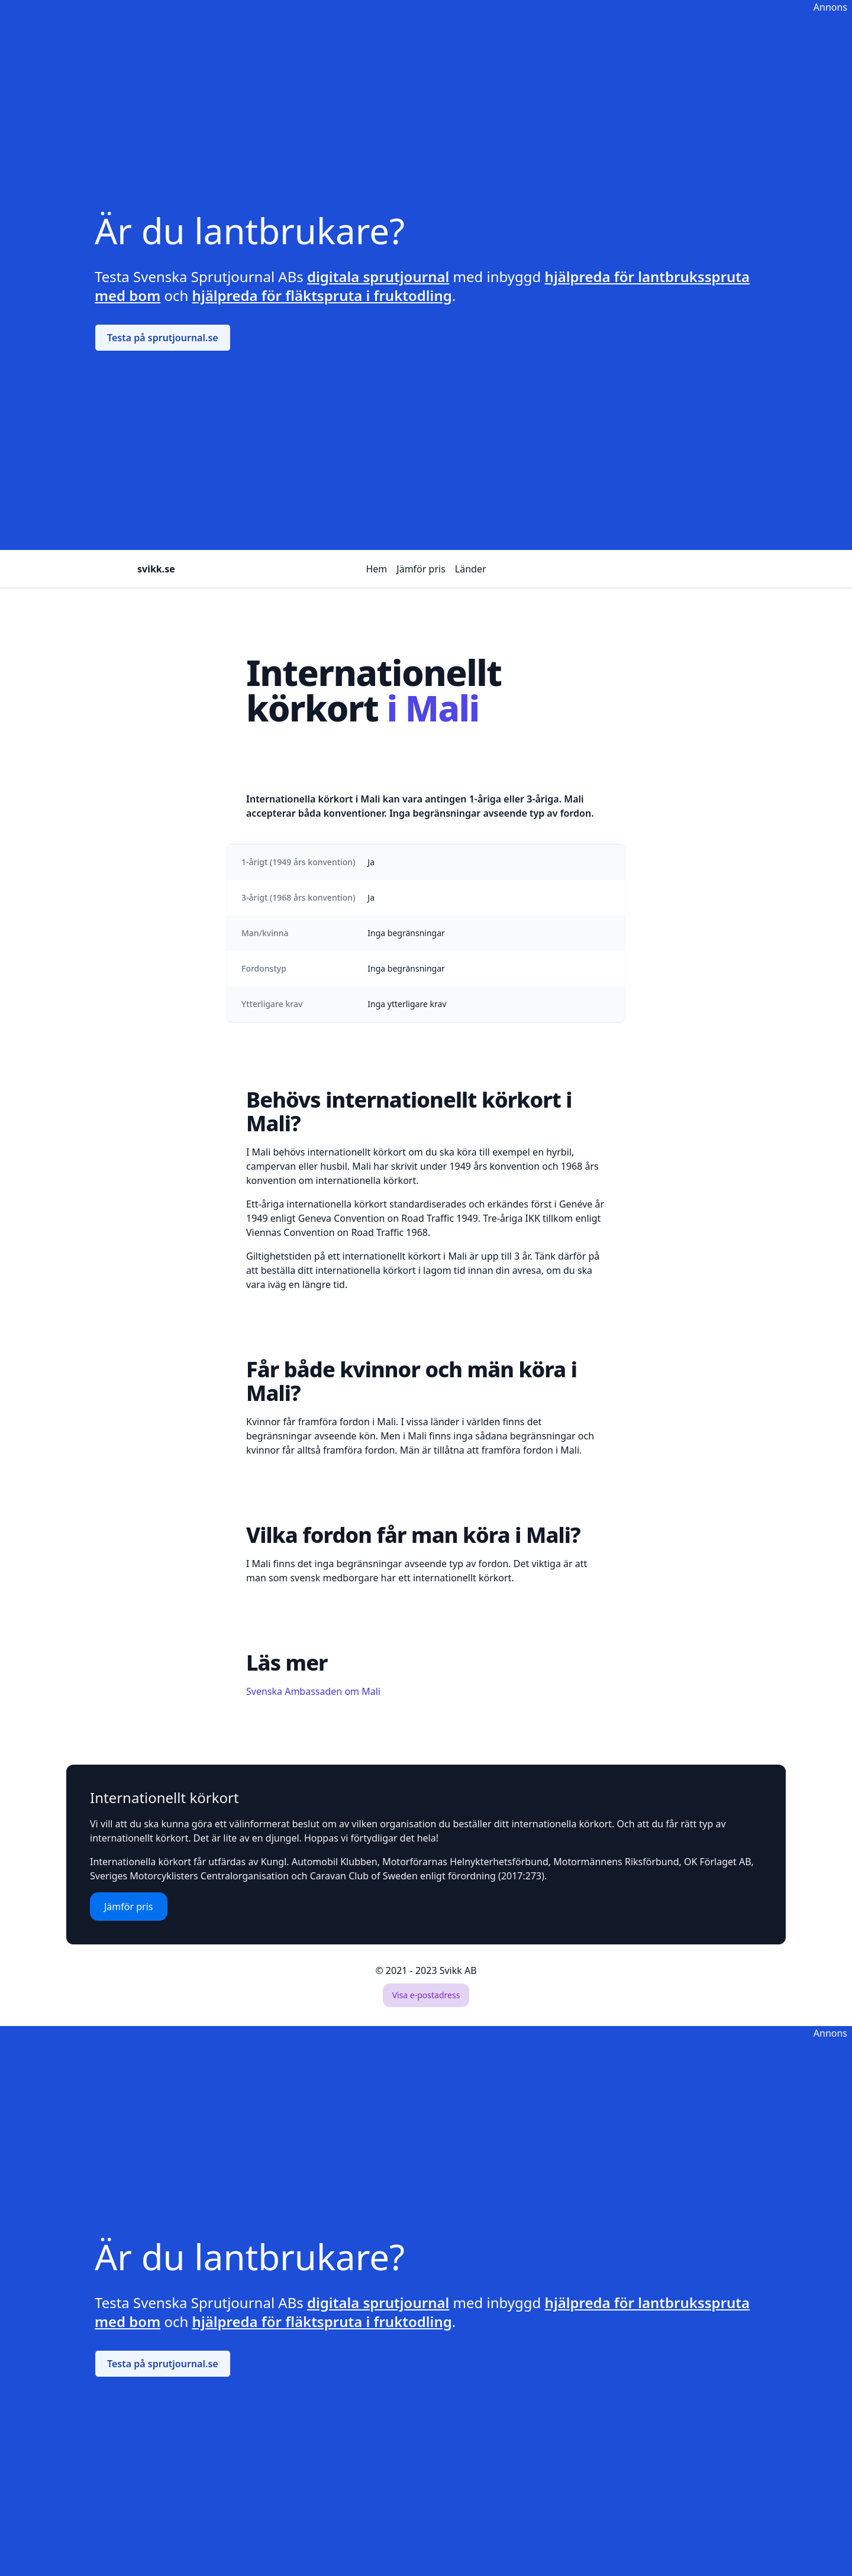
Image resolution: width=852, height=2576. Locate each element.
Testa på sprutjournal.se (162, 337)
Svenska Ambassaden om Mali (313, 1691)
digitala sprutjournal (378, 276)
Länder (470, 568)
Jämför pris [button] (128, 1906)
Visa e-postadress (426, 1995)
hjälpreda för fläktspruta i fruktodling (322, 295)
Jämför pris (421, 568)
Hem (376, 568)
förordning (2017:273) (496, 1875)
